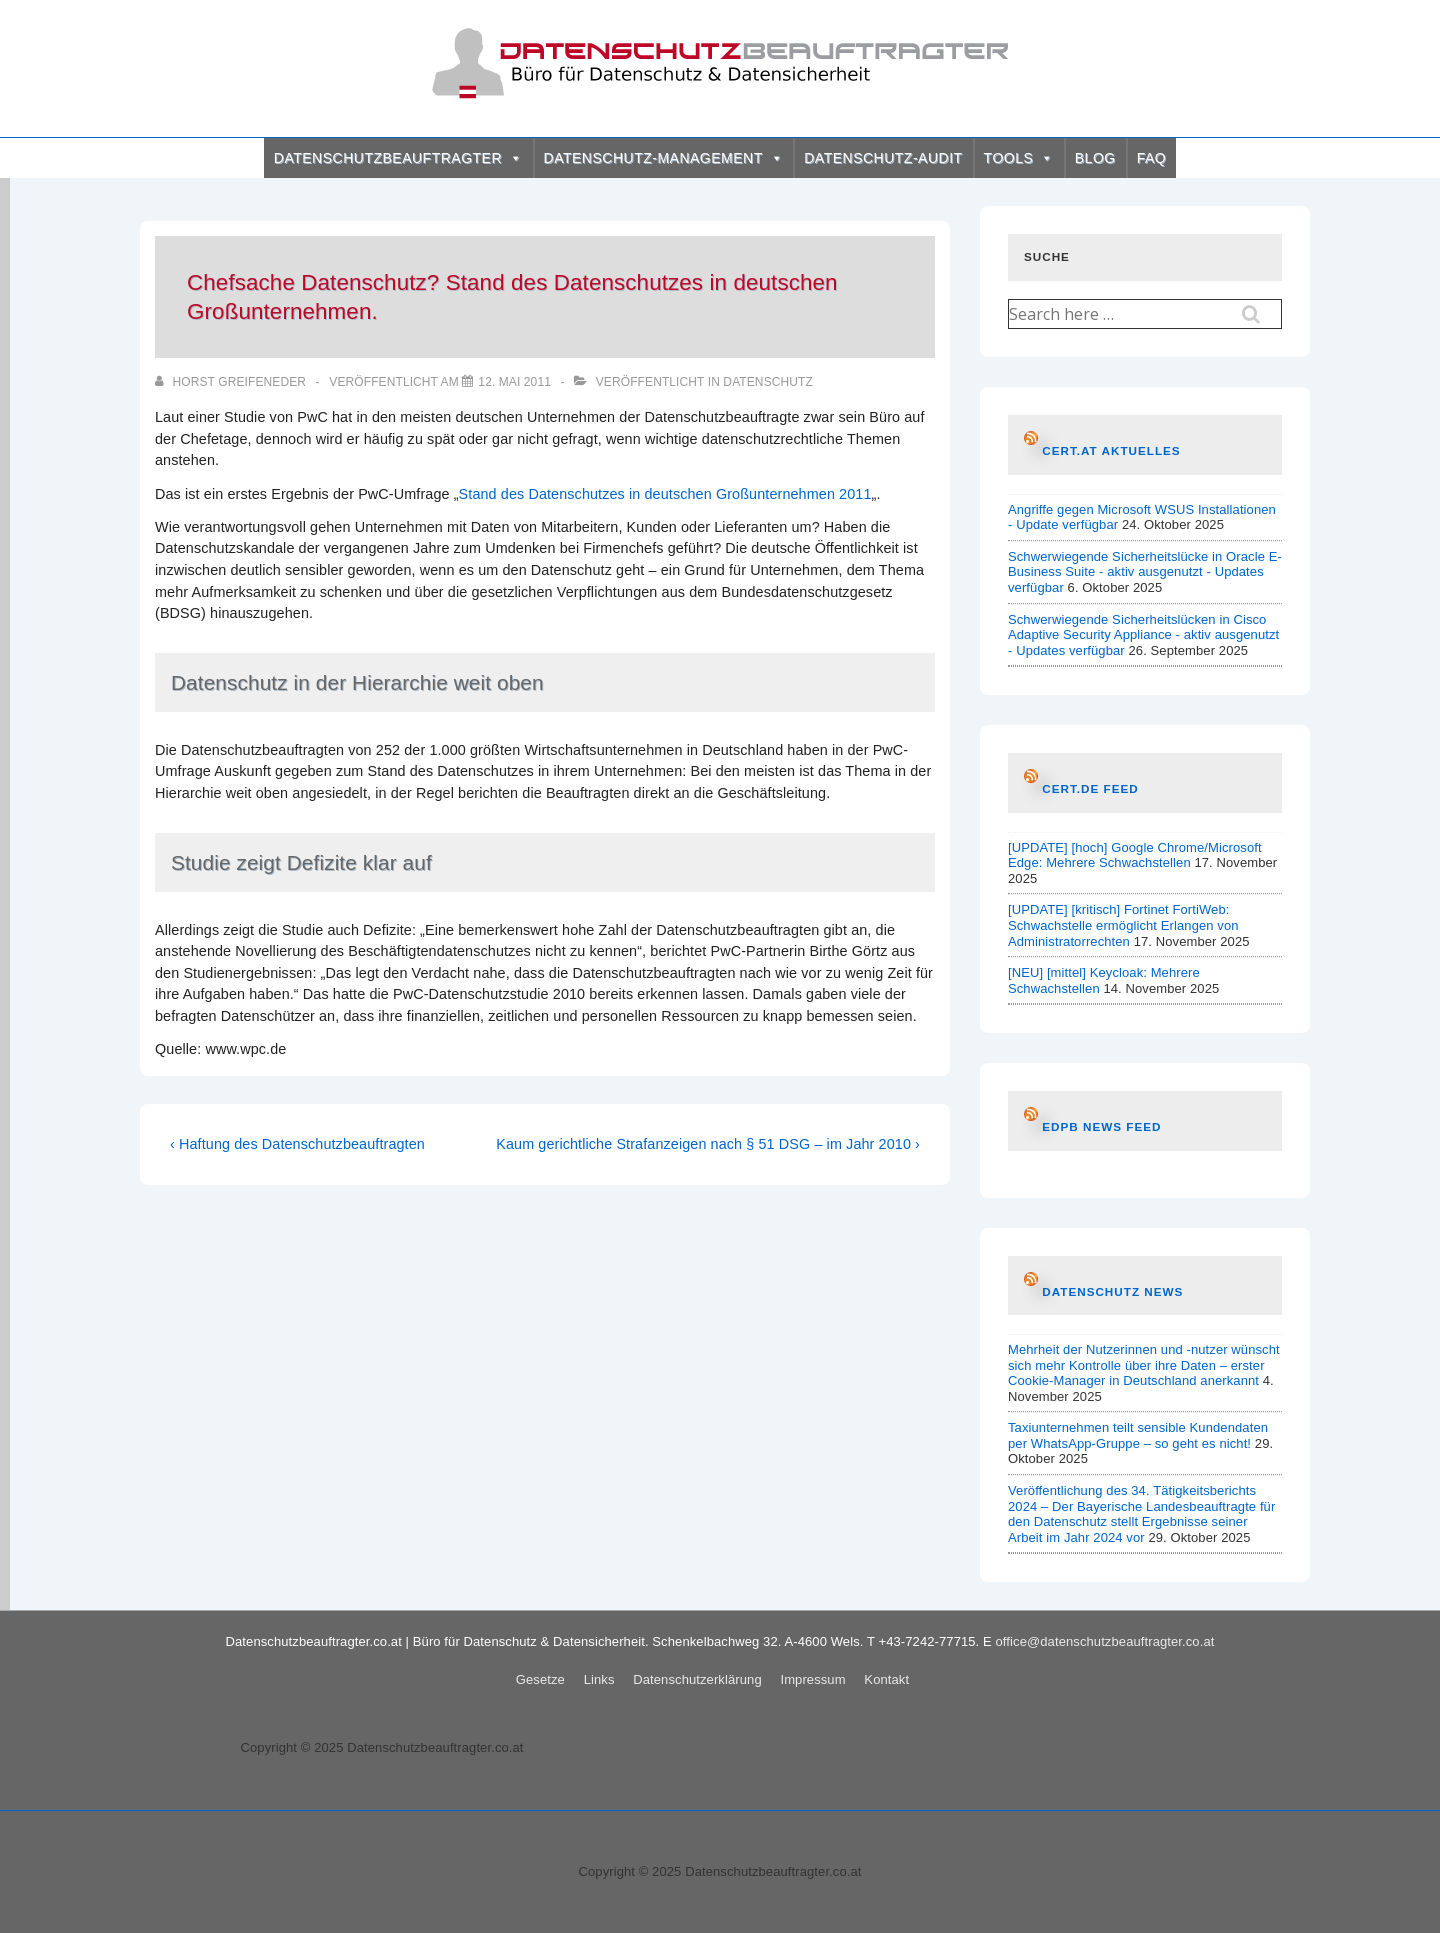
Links (599, 1679)
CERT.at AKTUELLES (1111, 450)
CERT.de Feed (1090, 788)
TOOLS (1019, 158)
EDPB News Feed (1101, 1126)
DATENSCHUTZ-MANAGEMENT (664, 158)
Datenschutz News (1112, 1291)
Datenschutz (768, 382)
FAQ (1152, 158)
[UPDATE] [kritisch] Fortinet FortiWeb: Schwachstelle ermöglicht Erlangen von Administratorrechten (1123, 925)
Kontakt (886, 1679)
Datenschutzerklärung (697, 1679)
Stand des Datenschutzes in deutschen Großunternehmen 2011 (665, 494)
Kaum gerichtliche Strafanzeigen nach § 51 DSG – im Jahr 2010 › (708, 1144)
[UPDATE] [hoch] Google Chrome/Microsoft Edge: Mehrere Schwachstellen (1135, 855)
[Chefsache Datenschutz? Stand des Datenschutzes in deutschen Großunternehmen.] (514, 382)
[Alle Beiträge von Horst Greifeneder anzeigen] (232, 382)
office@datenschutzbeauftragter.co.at (1105, 1641)
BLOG (1095, 158)
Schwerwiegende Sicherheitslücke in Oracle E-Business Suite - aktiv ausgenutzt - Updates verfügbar (1145, 572)
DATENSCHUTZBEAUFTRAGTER (398, 158)
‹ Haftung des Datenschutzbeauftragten (297, 1144)
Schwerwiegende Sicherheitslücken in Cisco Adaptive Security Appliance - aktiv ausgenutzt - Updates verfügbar (1143, 635)
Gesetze (540, 1679)
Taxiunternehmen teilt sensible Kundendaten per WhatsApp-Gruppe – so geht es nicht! (1138, 1435)
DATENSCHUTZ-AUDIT (883, 158)
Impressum (812, 1679)
